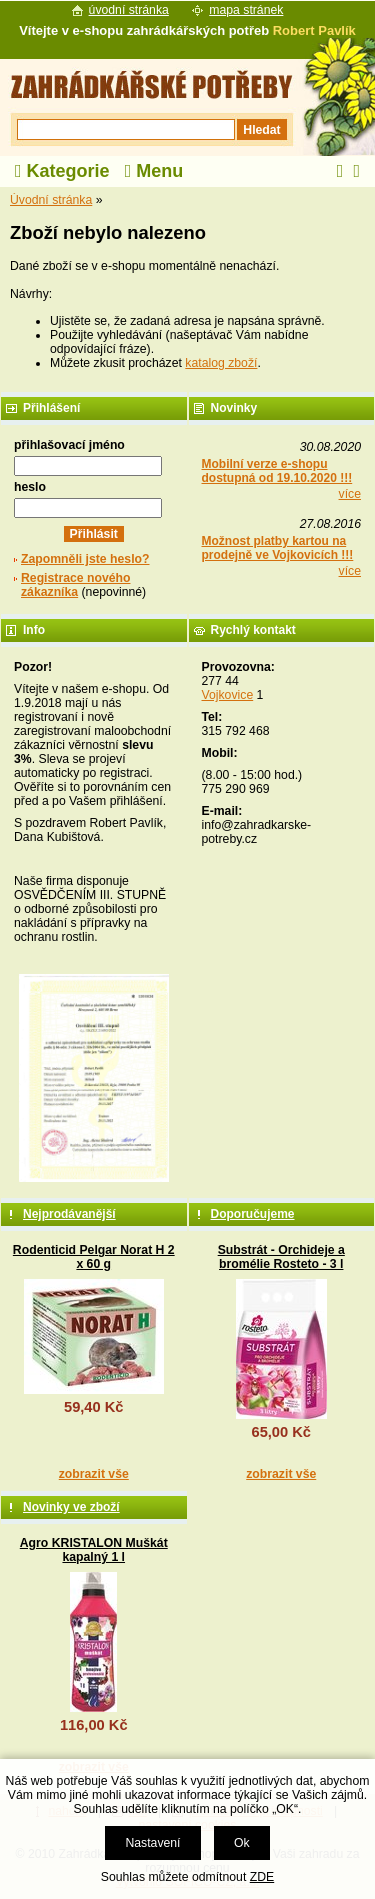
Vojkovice (228, 695)
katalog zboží (221, 363)
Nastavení (152, 1843)
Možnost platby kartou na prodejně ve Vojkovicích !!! (278, 548)
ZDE (262, 1877)
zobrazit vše (94, 1474)
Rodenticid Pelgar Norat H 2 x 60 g (94, 1257)
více (350, 494)
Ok (242, 1843)
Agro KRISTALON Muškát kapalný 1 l (94, 1550)
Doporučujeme (253, 1214)
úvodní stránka (129, 10)
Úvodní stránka (51, 200)
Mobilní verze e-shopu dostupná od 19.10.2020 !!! (277, 471)
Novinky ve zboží (71, 1507)
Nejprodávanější (69, 1214)
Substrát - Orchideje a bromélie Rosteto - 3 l (281, 1257)
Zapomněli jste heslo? (85, 559)
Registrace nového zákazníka (75, 585)
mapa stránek (246, 10)
